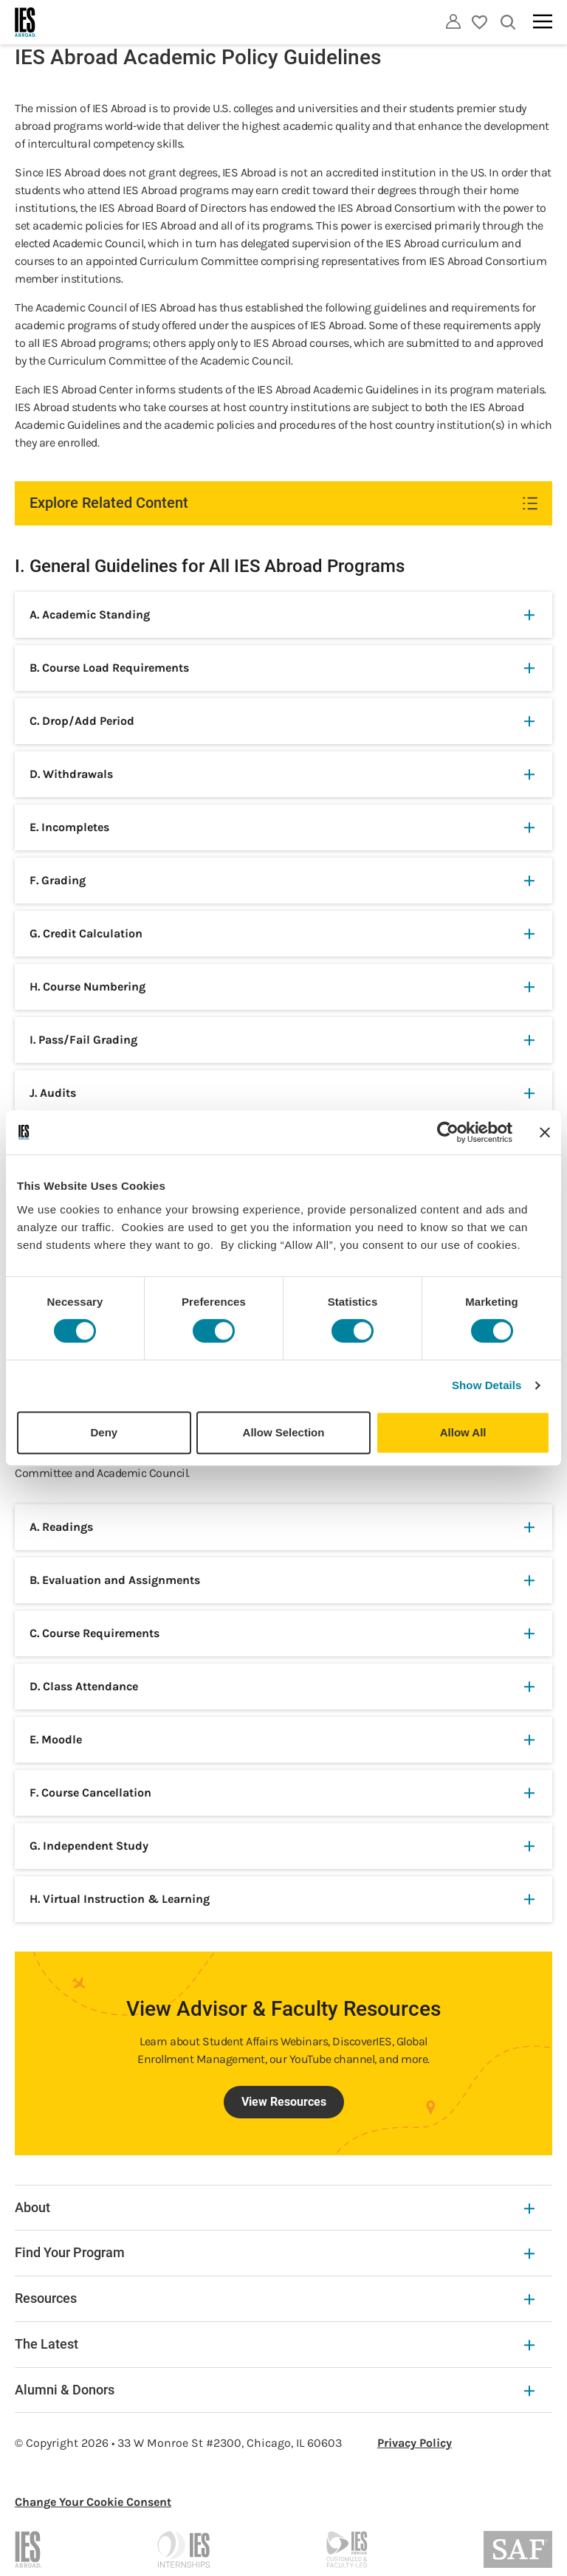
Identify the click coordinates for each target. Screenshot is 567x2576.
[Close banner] (545, 1132)
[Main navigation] (542, 21)
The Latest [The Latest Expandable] (275, 2344)
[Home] (26, 22)
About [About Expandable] (275, 2207)
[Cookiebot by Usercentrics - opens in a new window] (447, 1132)
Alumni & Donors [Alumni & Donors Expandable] (275, 2389)
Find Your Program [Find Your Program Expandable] (275, 2252)
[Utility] (453, 21)
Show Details (487, 1385)
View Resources (283, 2102)
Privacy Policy (414, 2443)
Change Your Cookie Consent (93, 2502)
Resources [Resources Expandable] (275, 2298)
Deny (103, 1432)
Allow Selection (284, 1432)
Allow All (463, 1432)
